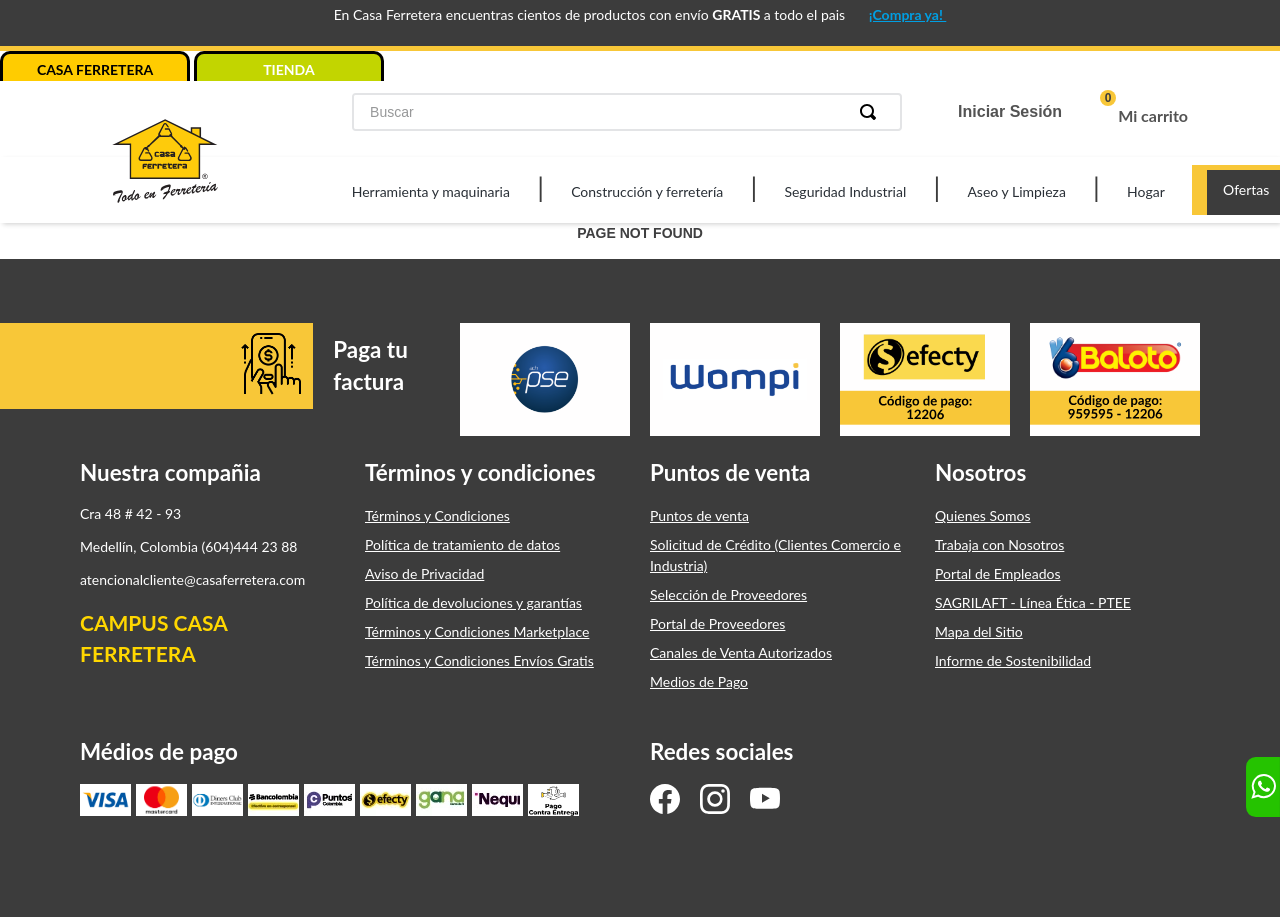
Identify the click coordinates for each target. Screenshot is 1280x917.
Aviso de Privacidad (424, 573)
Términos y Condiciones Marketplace (477, 631)
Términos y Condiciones (437, 515)
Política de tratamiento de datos (462, 544)
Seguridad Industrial (845, 191)
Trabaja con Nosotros (999, 544)
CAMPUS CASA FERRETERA (153, 638)
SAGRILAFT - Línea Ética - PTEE (1033, 602)
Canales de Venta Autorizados (741, 652)
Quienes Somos (983, 515)
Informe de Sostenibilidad (1013, 660)
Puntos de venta (699, 515)
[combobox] (627, 112)
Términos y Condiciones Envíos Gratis (479, 660)
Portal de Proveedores (717, 623)
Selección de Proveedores (728, 594)
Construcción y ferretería (647, 191)
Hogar (1146, 191)
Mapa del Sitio (979, 631)
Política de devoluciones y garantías (473, 602)
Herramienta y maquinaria (431, 191)
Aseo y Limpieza (1016, 191)
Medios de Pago (699, 681)
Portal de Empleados (998, 573)
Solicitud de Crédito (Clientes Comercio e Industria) (775, 555)
